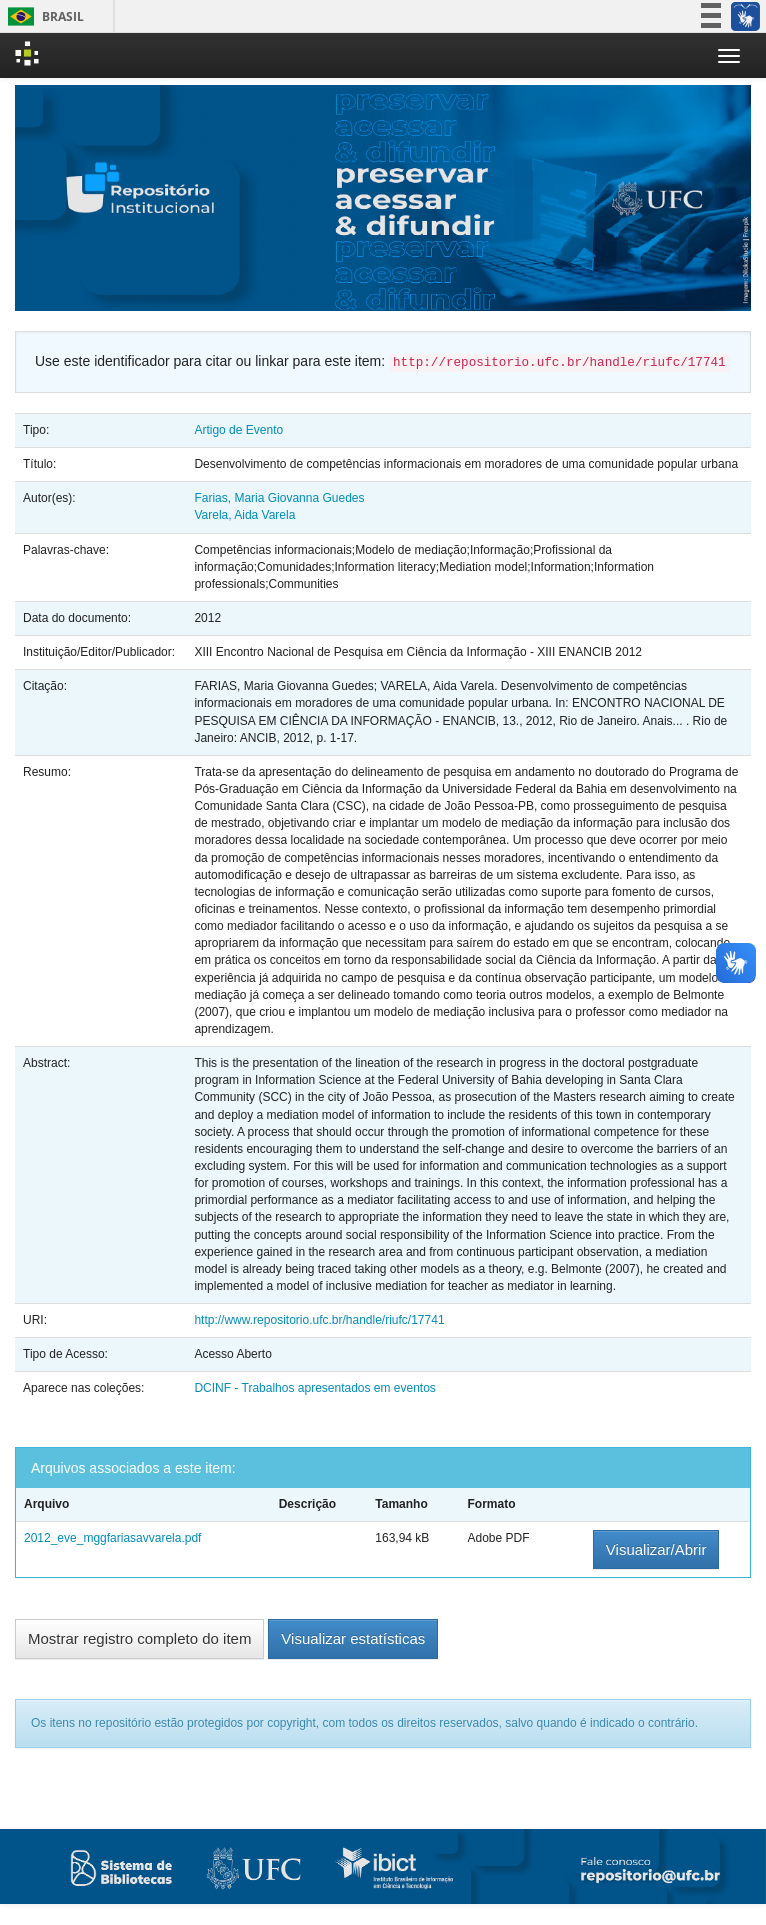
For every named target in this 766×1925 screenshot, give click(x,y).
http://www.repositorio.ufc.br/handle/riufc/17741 (319, 1320)
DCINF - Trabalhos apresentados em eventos (314, 1388)
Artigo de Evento (238, 430)
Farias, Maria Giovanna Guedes (279, 498)
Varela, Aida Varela (244, 515)
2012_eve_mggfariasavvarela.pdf (112, 1538)
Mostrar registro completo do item (139, 1638)
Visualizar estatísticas (353, 1638)
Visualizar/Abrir (656, 1549)
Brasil (42, 16)
